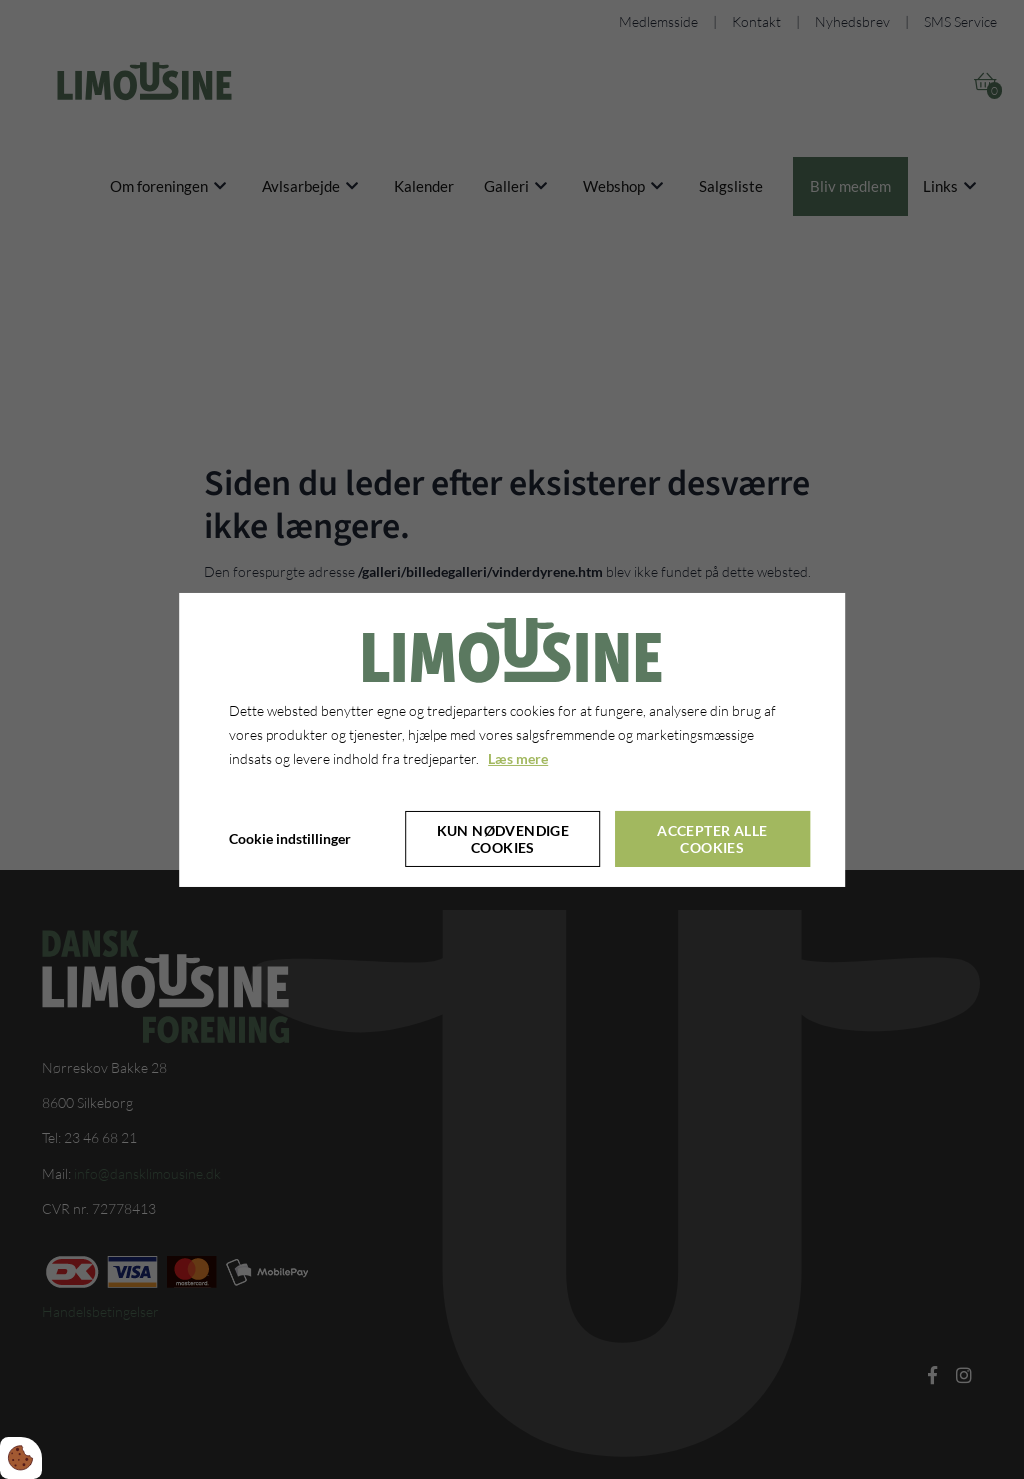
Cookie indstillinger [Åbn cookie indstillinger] (290, 838)
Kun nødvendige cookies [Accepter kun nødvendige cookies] (503, 838)
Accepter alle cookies (712, 838)
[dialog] (512, 740)
